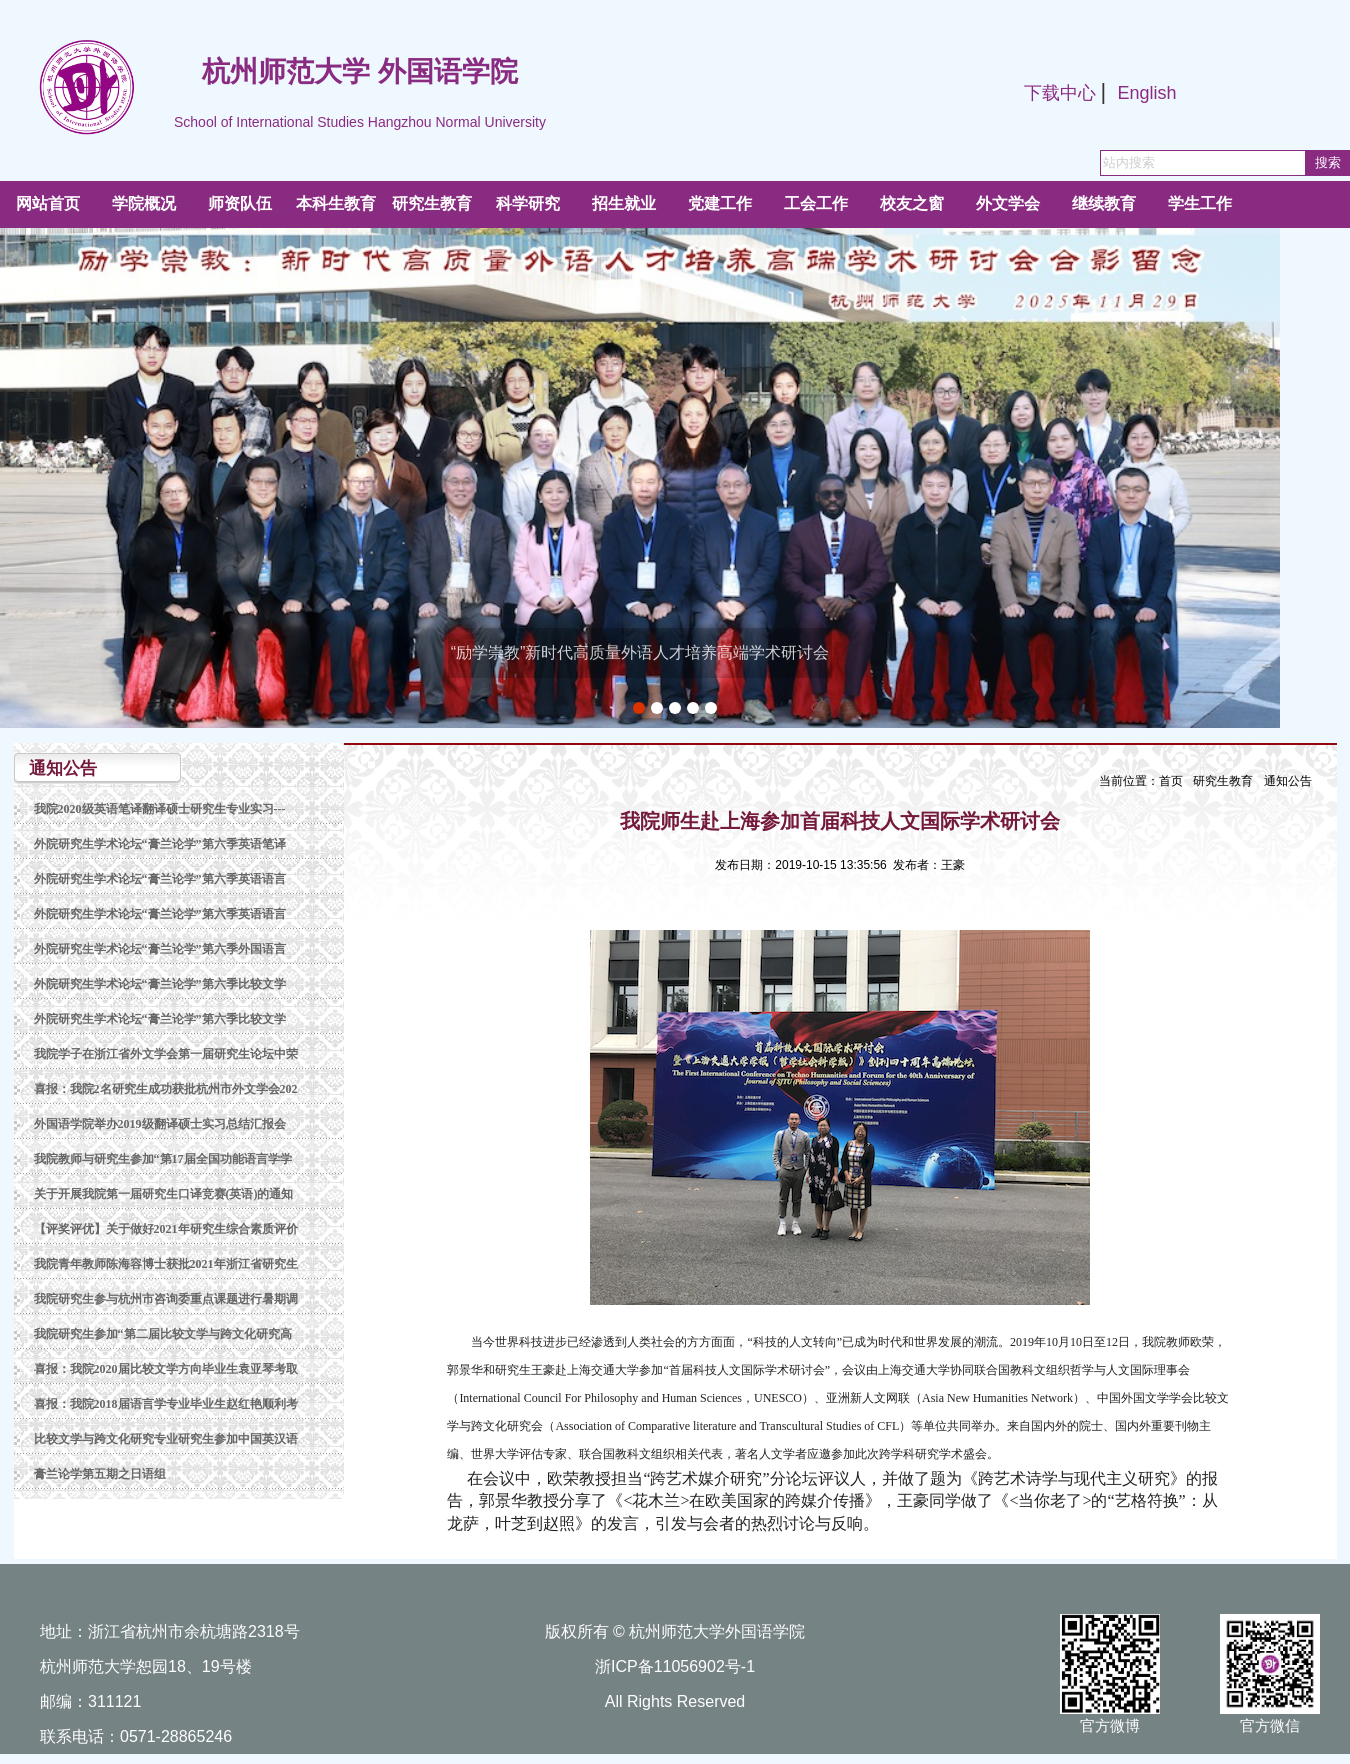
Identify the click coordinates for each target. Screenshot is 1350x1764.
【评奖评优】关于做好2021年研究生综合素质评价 (166, 1229)
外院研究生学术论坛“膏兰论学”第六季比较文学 (160, 984)
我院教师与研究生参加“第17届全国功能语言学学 (163, 1159)
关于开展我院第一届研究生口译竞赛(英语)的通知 (164, 1194)
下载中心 (1060, 93)
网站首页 (48, 203)
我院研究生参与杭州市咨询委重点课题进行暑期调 (166, 1299)
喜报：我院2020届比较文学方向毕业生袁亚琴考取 (166, 1369)
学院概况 (144, 203)
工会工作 (816, 203)
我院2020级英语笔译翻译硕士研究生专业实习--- (160, 809)
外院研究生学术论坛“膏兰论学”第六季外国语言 (160, 949)
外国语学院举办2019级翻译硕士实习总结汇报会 (160, 1124)
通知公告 (1288, 781)
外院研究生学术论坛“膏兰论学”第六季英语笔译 (160, 844)
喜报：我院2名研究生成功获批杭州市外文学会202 (166, 1089)
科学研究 (528, 203)
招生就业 (624, 203)
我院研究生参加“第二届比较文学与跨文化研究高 (163, 1334)
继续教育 (1104, 203)
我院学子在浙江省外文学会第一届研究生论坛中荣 (166, 1054)
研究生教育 (432, 203)
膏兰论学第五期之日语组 (100, 1474)
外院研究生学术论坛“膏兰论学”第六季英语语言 (160, 879)
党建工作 (720, 203)
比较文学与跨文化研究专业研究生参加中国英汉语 (166, 1439)
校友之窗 (912, 203)
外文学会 (1008, 203)
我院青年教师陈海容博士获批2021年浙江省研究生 (166, 1264)
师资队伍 (240, 203)
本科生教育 (336, 203)
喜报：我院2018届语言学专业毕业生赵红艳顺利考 (166, 1404)
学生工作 (1200, 203)
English (1146, 93)
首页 (1171, 781)
